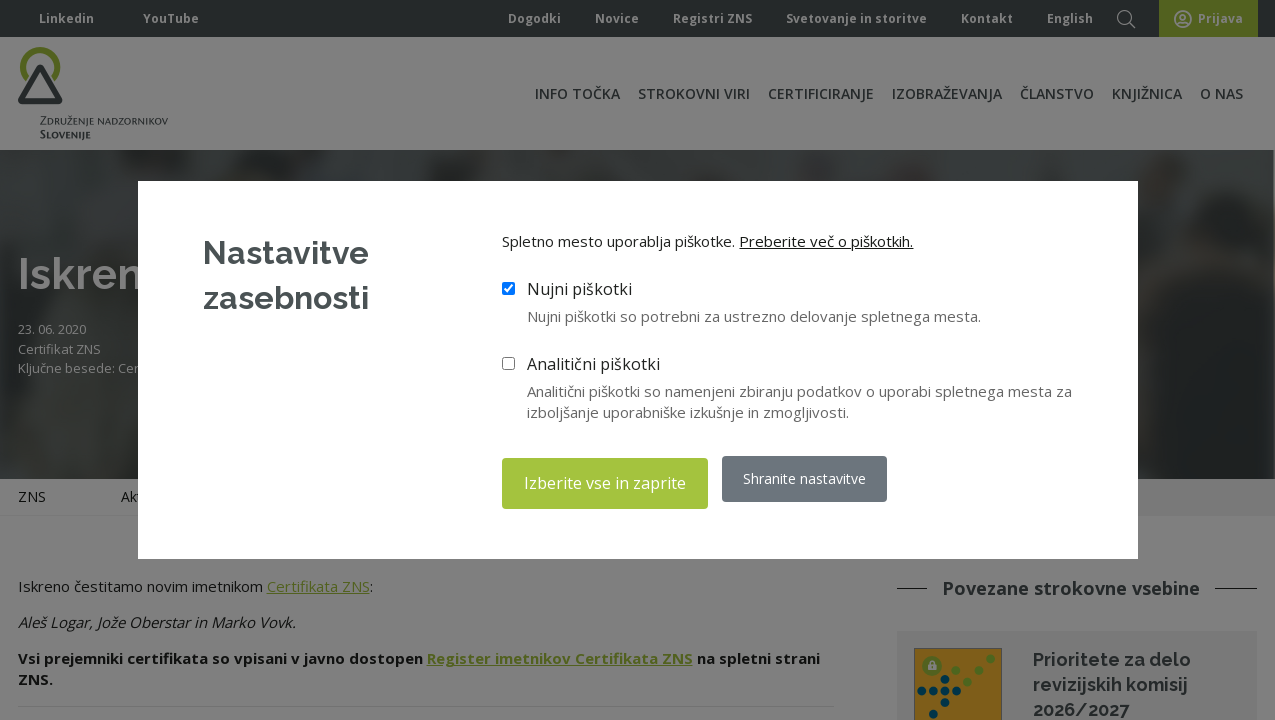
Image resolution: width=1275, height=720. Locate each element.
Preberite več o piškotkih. (826, 246)
